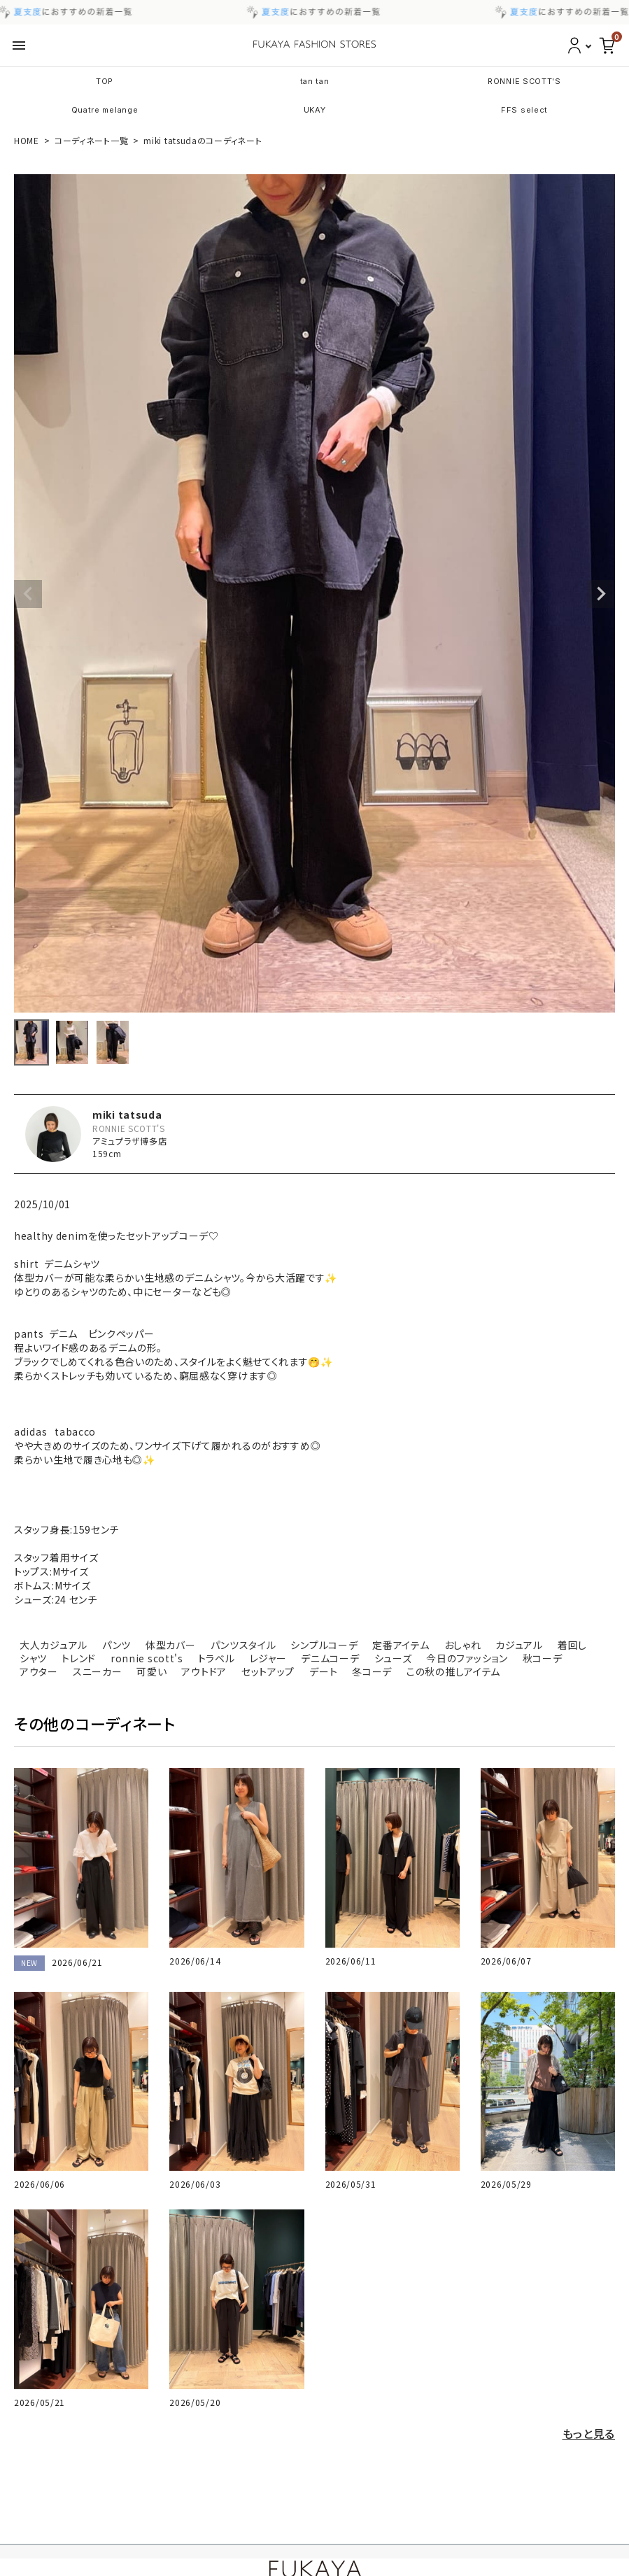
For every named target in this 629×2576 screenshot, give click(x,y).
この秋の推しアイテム (453, 1671)
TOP (104, 81)
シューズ (393, 1658)
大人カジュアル (53, 1645)
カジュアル (519, 1645)
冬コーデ (372, 1671)
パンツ (116, 1645)
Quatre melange (105, 110)
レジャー (268, 1658)
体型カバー (171, 1645)
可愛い (151, 1671)
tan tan (315, 81)
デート (323, 1671)
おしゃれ (462, 1645)
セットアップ (268, 1671)
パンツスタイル (243, 1645)
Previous (28, 594)
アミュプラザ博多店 (129, 1141)
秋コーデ (543, 1658)
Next (601, 594)
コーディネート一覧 (91, 140)
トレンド (79, 1658)
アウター (39, 1671)
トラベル (216, 1658)
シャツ (33, 1658)
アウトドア (204, 1671)
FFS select (524, 110)
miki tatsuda (127, 1114)
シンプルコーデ (324, 1645)
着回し (572, 1645)
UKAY (315, 110)
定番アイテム (400, 1645)
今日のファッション (466, 1658)
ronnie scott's (147, 1658)
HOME (26, 140)
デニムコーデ (330, 1658)
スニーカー (97, 1671)
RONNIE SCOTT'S (524, 81)
